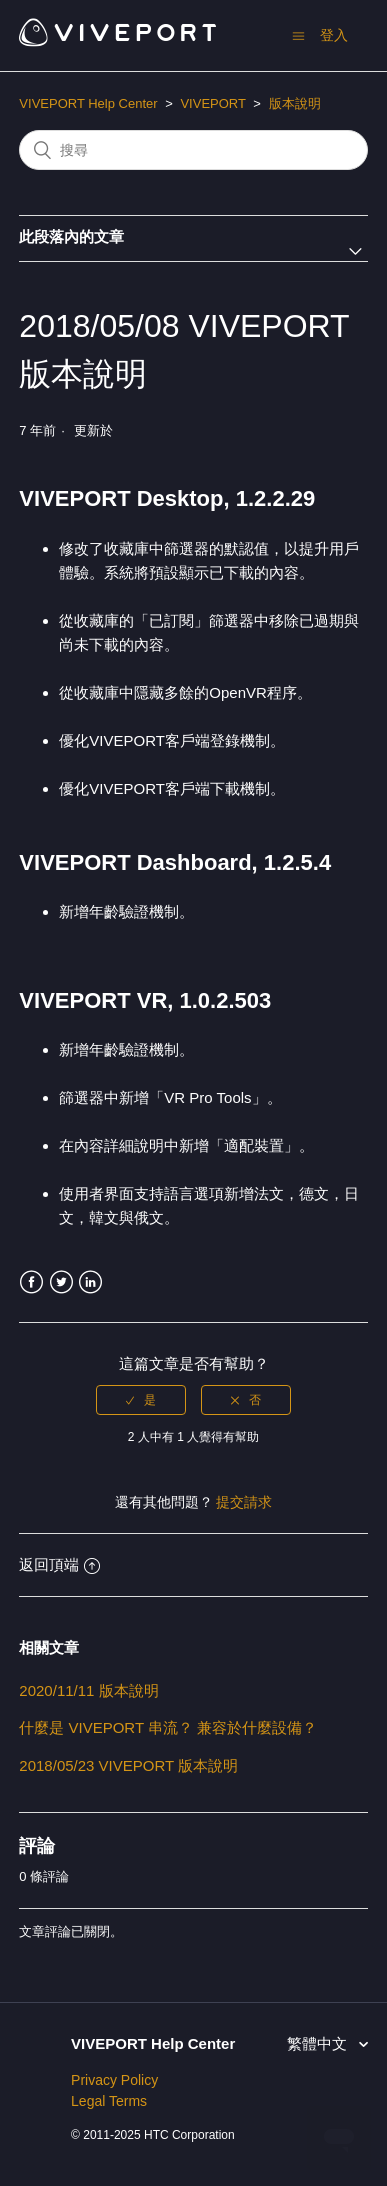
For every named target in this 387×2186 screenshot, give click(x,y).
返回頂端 (59, 1564)
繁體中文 (319, 2043)
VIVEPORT (212, 103)
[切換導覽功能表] (298, 35)
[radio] (141, 1400)
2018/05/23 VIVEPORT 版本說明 (128, 1765)
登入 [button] (334, 35)
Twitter (61, 1282)
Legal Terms (109, 2101)
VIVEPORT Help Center (88, 103)
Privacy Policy (114, 2080)
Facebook (31, 1282)
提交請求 (244, 1502)
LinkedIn (90, 1282)
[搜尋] (193, 150)
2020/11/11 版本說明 (88, 1690)
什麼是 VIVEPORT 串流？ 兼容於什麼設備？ (168, 1727)
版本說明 (295, 103)
